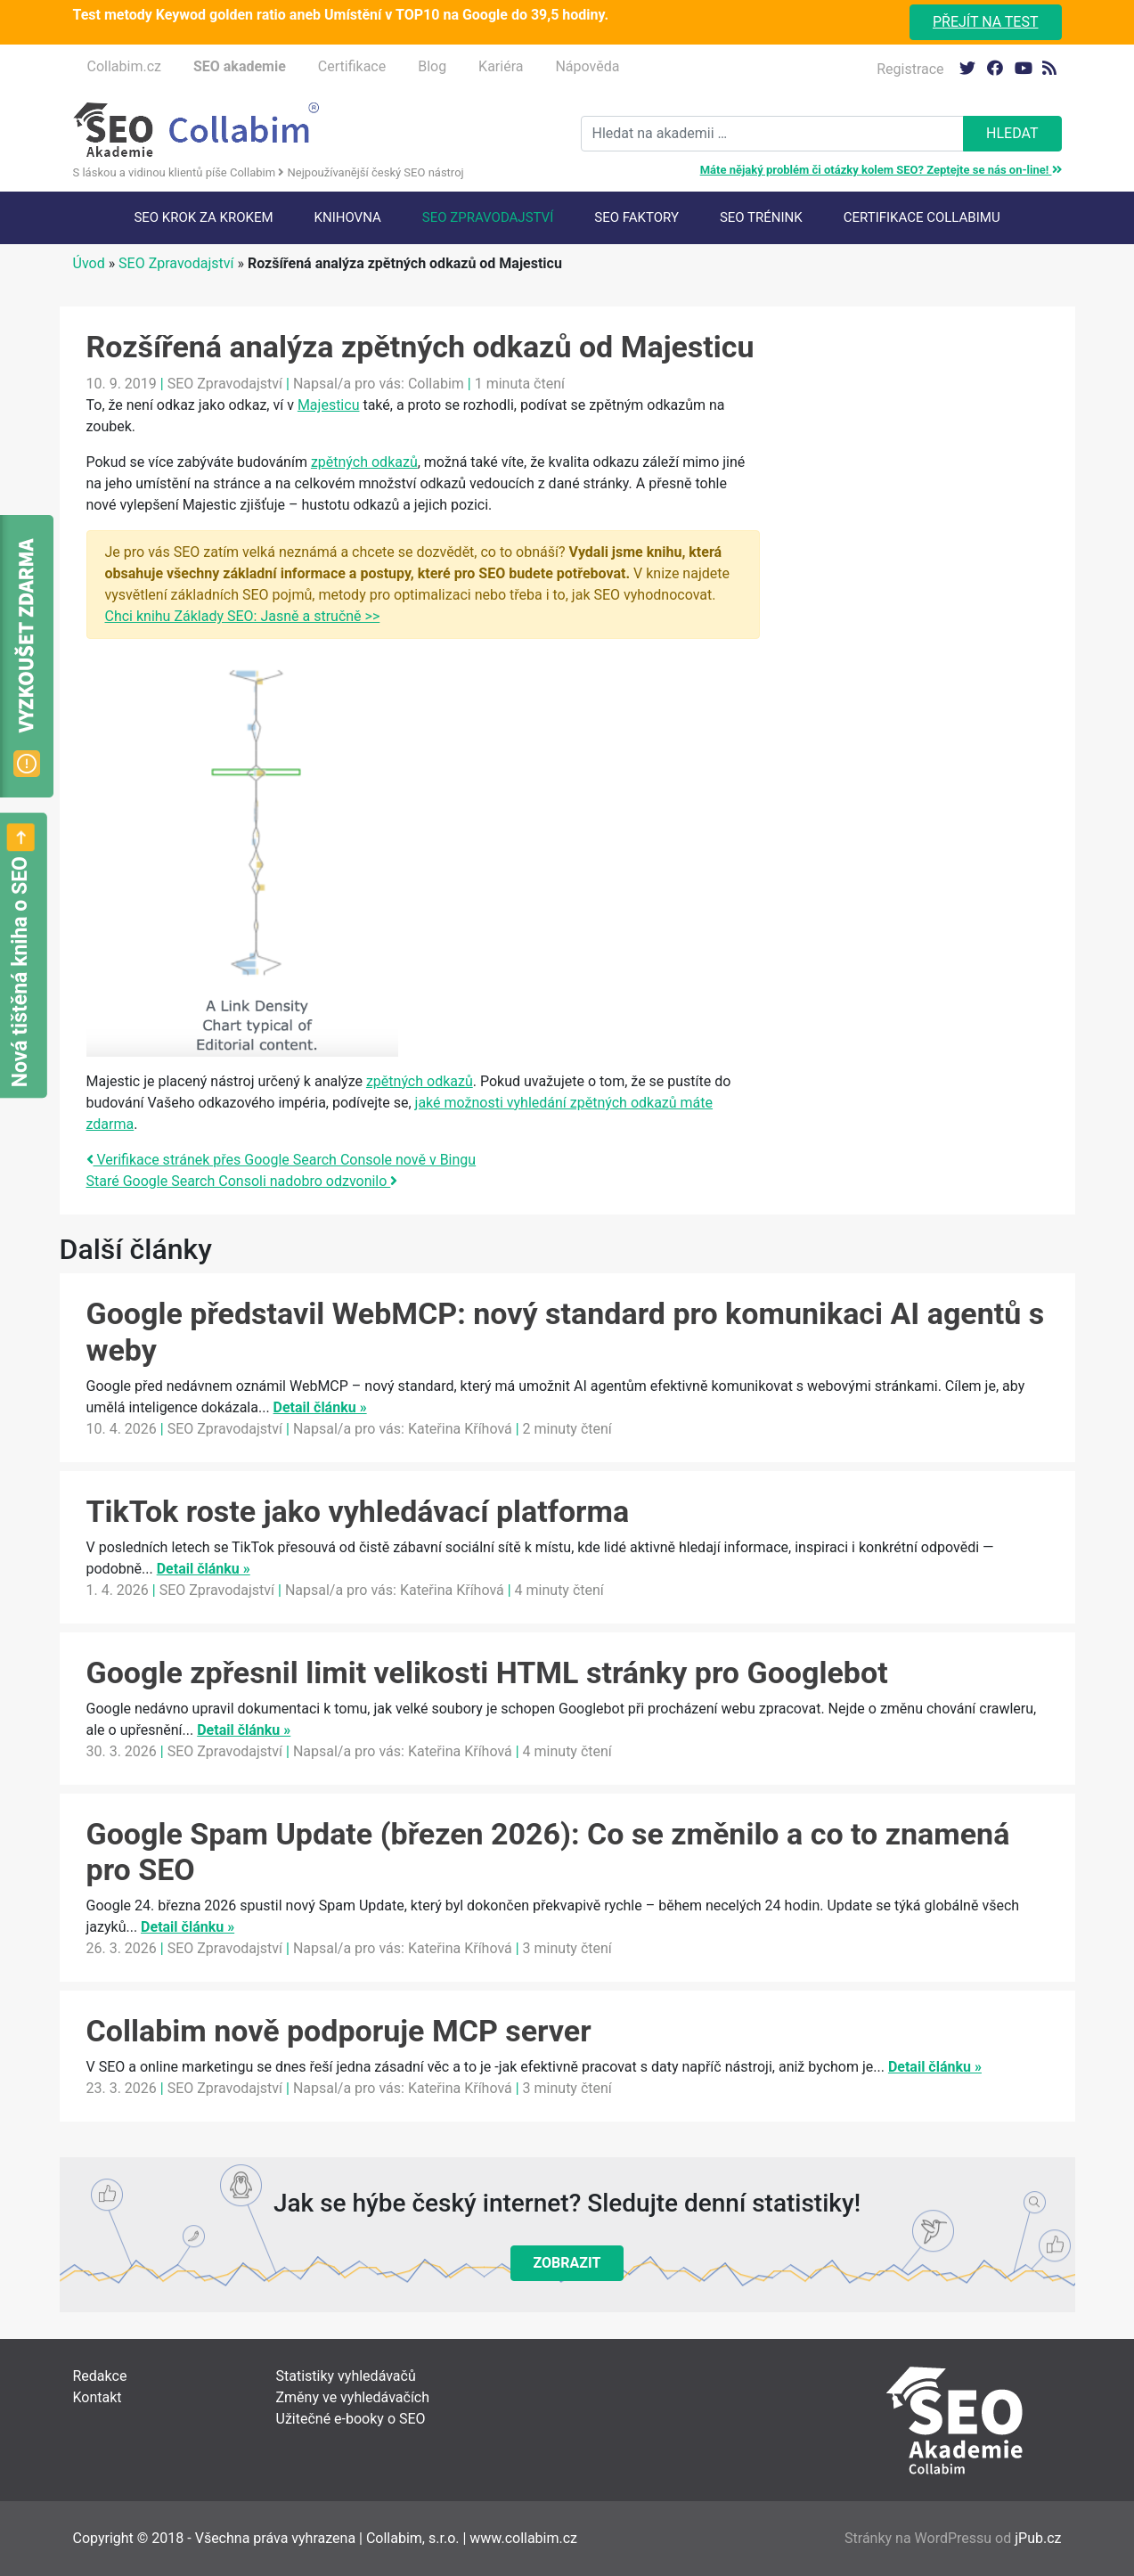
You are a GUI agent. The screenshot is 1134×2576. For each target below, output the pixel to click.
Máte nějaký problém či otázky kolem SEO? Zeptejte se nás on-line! (881, 169)
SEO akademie (239, 66)
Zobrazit (567, 2262)
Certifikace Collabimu (922, 217)
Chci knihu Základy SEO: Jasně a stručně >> (242, 616)
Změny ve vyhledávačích (353, 2397)
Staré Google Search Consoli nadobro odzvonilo (242, 1181)
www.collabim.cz (523, 2538)
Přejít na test (986, 21)
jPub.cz (1038, 2538)
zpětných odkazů (364, 462)
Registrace (910, 69)
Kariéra (500, 66)
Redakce (100, 2375)
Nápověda (587, 66)
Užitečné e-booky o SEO (351, 2418)
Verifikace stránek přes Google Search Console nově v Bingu (281, 1159)
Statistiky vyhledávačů (346, 2375)
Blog (432, 66)
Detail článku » (320, 1407)
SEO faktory (636, 217)
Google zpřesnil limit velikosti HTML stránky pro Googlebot (487, 1672)
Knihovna (347, 217)
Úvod (89, 263)
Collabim (436, 383)
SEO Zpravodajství (487, 217)
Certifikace (352, 66)
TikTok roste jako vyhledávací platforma (358, 1511)
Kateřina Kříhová (460, 1428)
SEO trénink (761, 217)
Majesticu (329, 405)
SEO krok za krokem (203, 217)
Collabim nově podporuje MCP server (338, 2031)
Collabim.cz (124, 66)
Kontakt (97, 2397)
